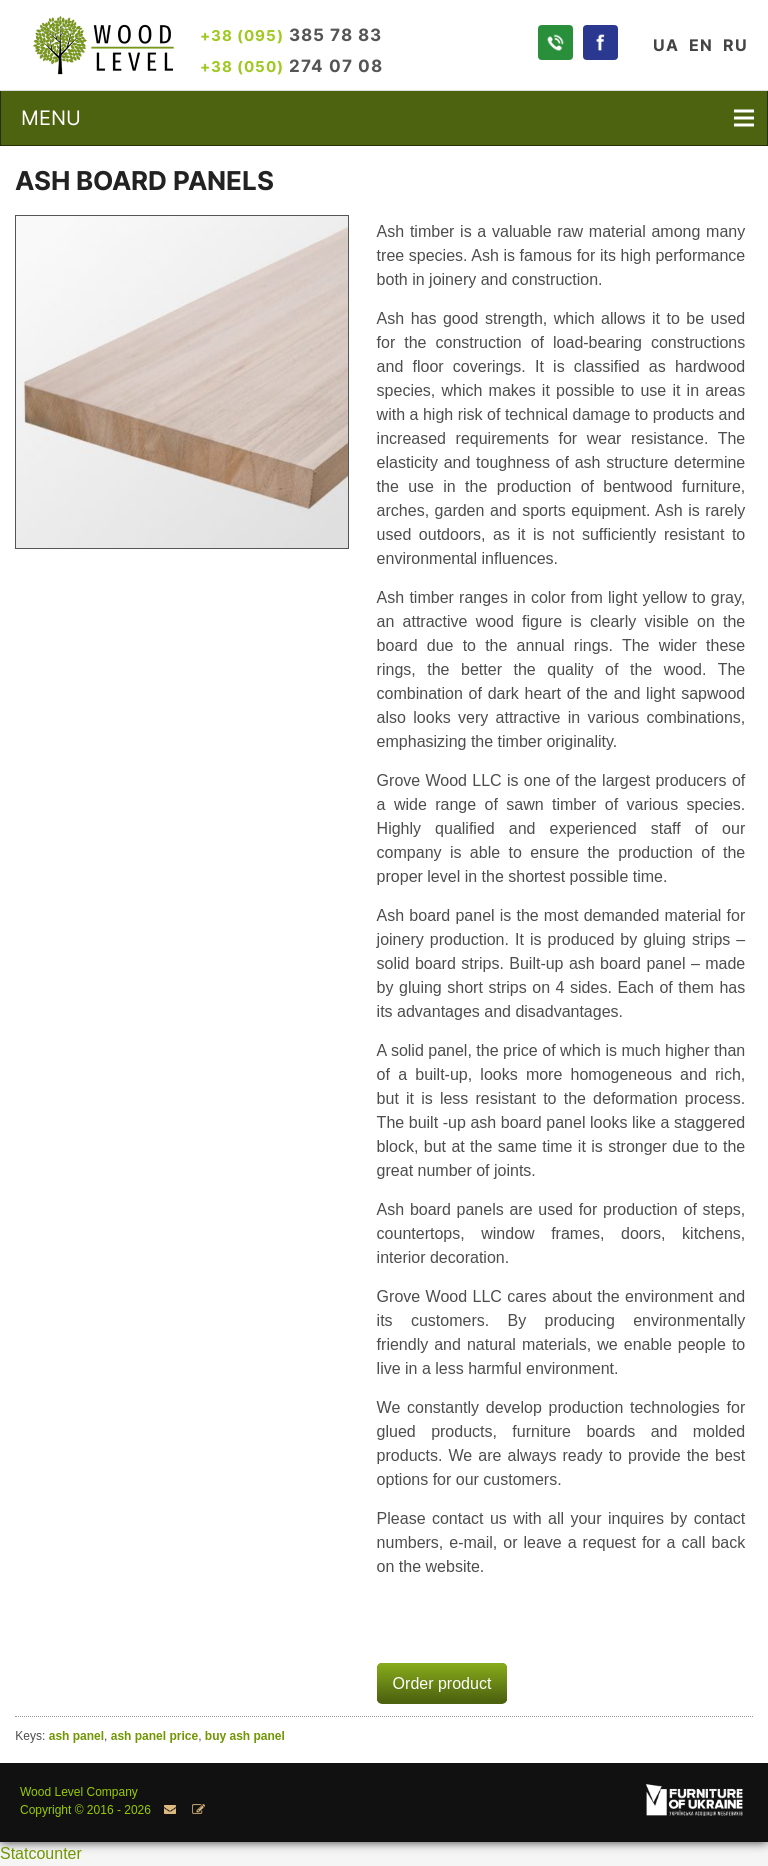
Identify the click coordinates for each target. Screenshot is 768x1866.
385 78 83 (291, 34)
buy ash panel (245, 1736)
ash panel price (154, 1736)
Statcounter (41, 1853)
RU (735, 45)
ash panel (76, 1736)
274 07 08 (291, 65)
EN (701, 45)
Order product (442, 1683)
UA (666, 45)
